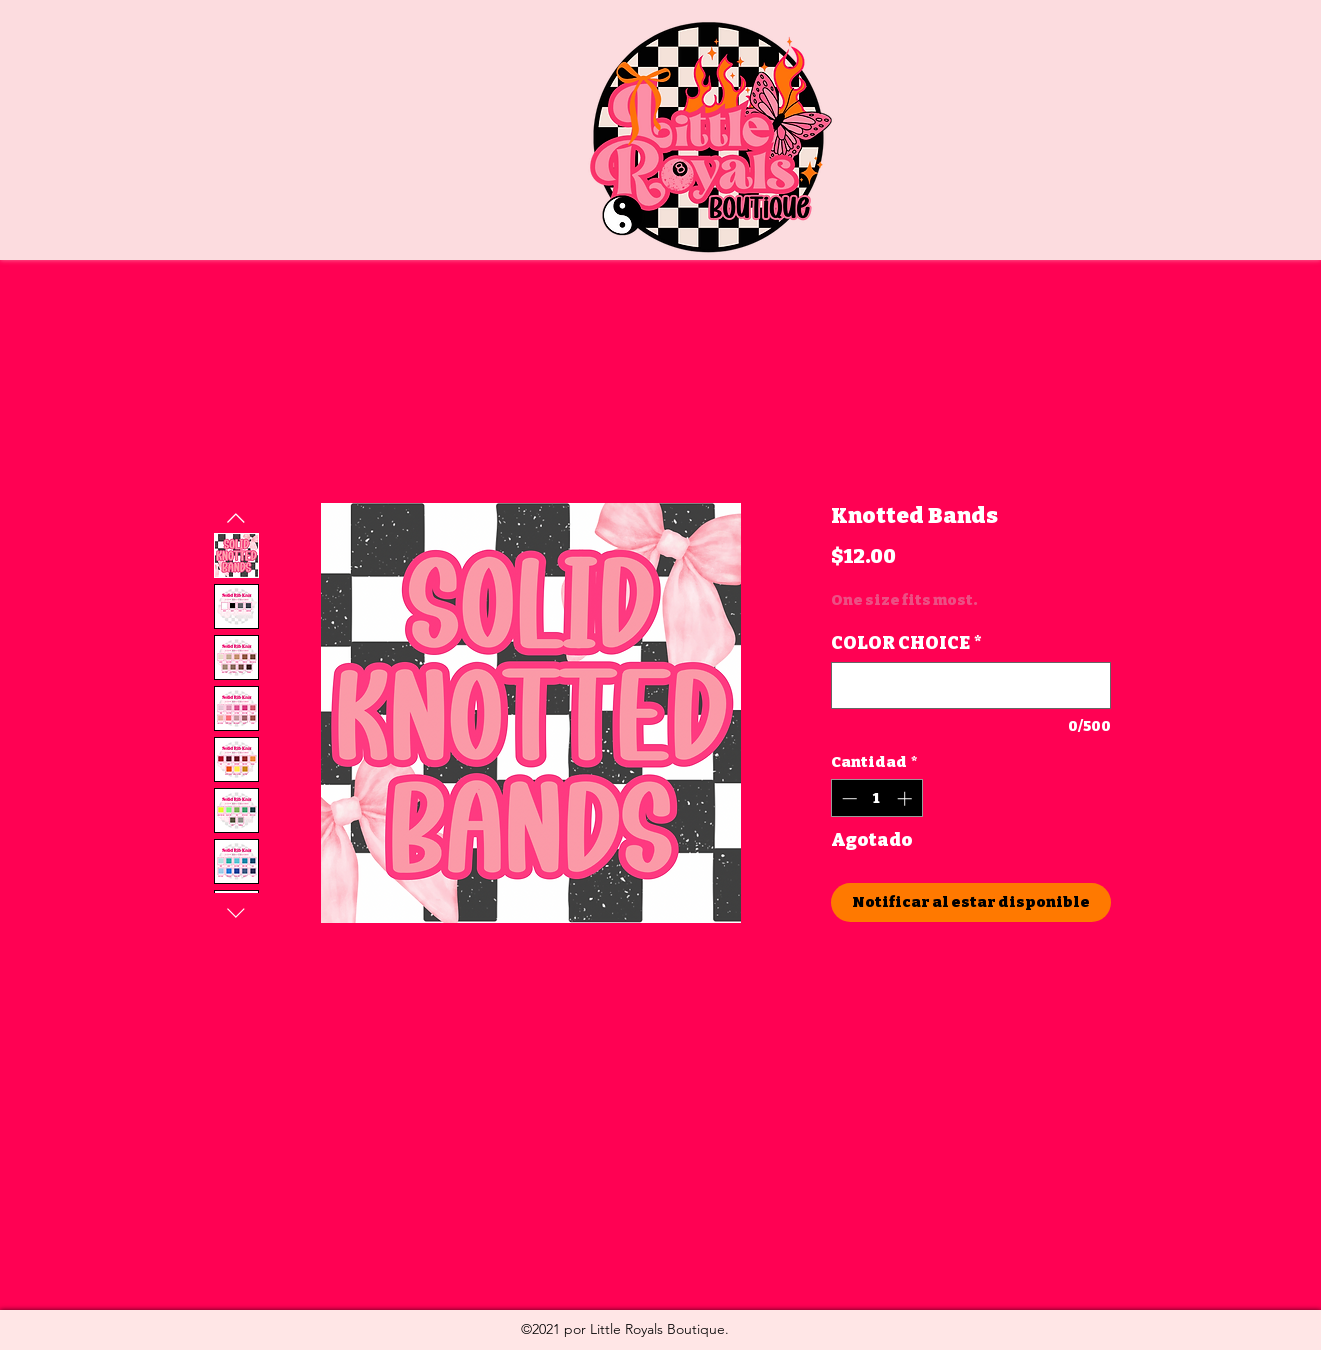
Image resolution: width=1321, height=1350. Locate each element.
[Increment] (906, 798)
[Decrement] (847, 798)
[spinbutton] (876, 798)
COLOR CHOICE (906, 643)
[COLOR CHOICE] (971, 685)
